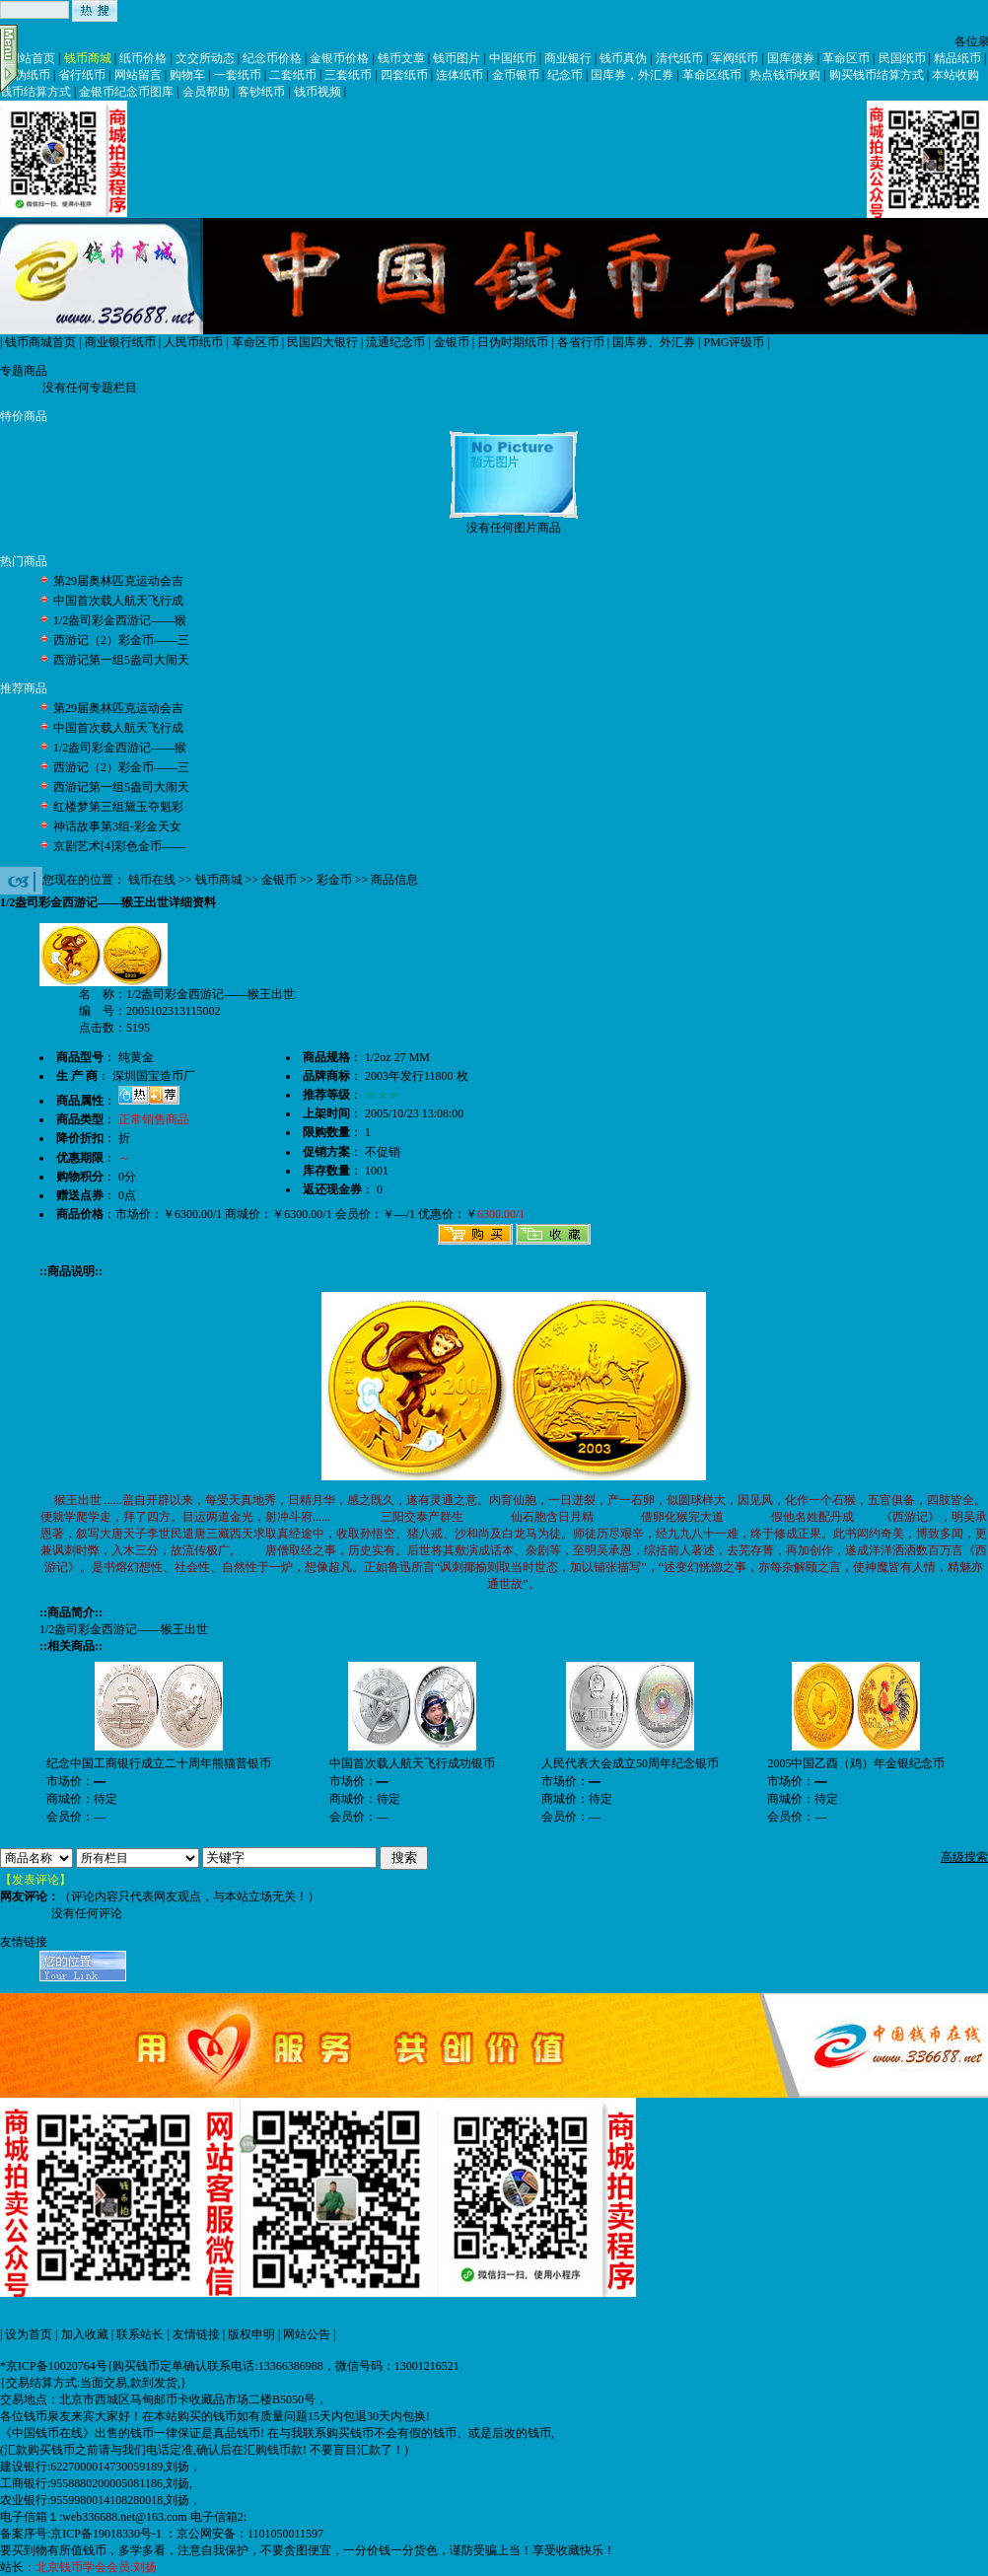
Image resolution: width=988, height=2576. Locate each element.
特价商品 (23, 416)
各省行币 (580, 342)
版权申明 (251, 2334)
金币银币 (515, 75)
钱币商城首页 (40, 342)
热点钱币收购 (784, 75)
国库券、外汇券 (653, 342)
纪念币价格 (272, 58)
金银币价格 (339, 58)
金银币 (451, 342)
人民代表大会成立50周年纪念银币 (630, 1763)
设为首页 (28, 2334)
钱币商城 (87, 58)
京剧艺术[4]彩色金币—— (119, 846)
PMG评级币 (733, 342)
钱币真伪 (623, 58)
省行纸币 (82, 75)
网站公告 (306, 2334)
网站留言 (138, 75)
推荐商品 (23, 688)
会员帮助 (206, 92)
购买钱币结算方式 (876, 75)
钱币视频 (317, 92)
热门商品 (23, 561)
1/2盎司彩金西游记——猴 (119, 620)
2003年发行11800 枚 (416, 1076)
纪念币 (565, 75)
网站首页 (31, 58)
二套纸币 (293, 75)
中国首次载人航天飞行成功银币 (412, 1763)
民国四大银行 (322, 342)
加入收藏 (84, 2334)
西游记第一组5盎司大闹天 (121, 660)
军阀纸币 (734, 58)
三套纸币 (348, 75)
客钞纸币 (261, 92)
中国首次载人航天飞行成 (118, 601)
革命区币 (846, 58)
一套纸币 (237, 75)
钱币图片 (456, 58)
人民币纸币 (193, 342)
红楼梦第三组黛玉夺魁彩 (118, 807)
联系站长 (140, 2334)
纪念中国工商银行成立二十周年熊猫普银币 (158, 1763)
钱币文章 (401, 58)
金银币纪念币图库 (126, 92)
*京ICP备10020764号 (53, 2366)
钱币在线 (152, 880)
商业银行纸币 (120, 342)
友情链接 (196, 2334)
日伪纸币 (26, 75)
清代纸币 (679, 58)
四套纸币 (404, 75)
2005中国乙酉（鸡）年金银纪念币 (856, 1763)
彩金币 (334, 880)
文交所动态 (205, 58)
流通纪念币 (395, 342)
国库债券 (790, 58)
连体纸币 (459, 75)
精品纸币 (957, 58)
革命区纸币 (711, 75)
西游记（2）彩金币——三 (121, 640)
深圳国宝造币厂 (153, 1076)
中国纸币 (512, 58)
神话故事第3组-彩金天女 (117, 826)
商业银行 (568, 58)
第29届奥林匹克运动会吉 (118, 581)
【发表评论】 (35, 1880)
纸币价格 (143, 58)
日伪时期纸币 (512, 342)
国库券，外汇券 (632, 75)
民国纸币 (902, 58)
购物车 (187, 75)
